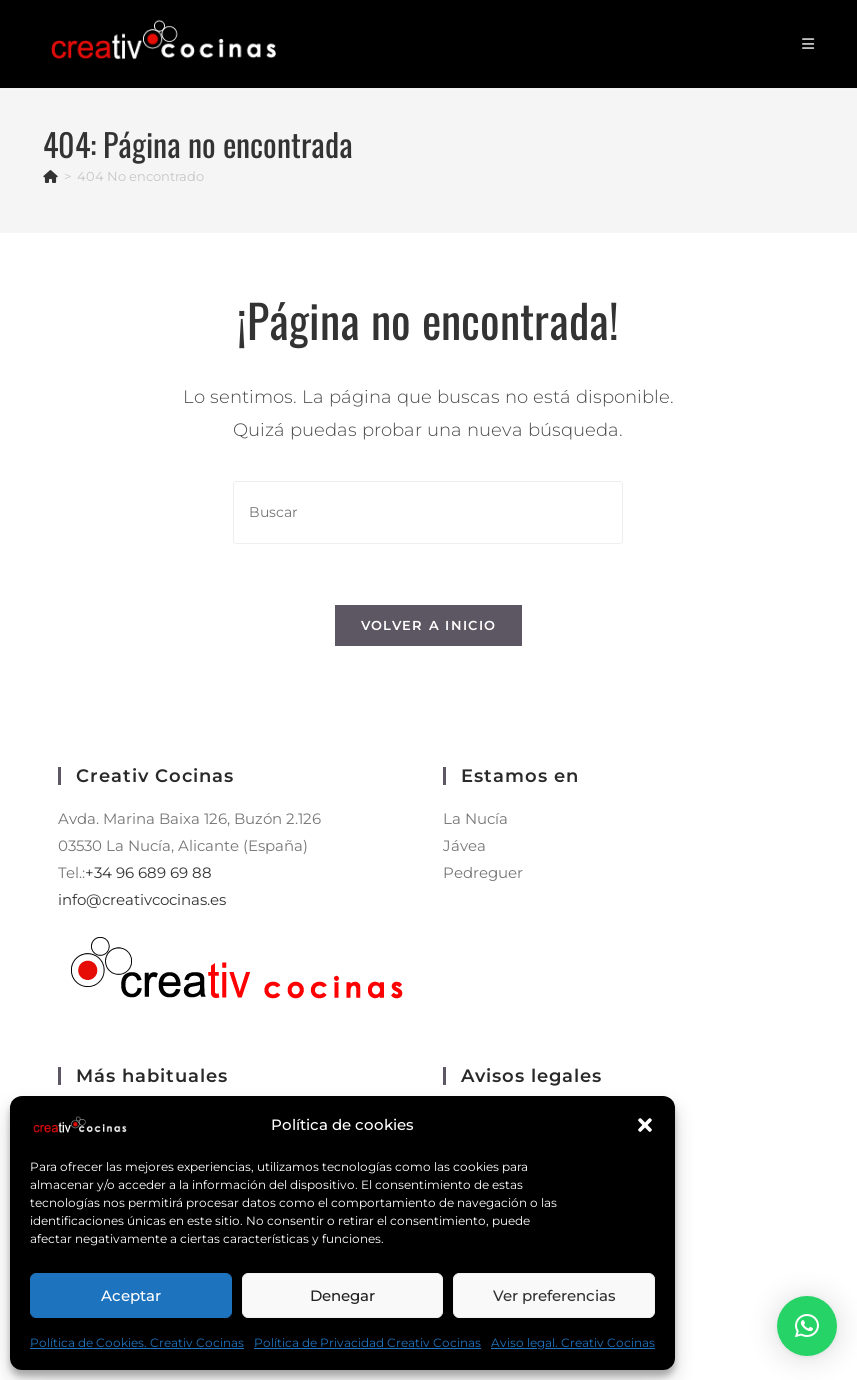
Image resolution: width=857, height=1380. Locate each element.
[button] (645, 1125)
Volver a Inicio (429, 625)
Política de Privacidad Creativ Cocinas (367, 1342)
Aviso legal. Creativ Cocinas (573, 1342)
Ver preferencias (554, 1295)
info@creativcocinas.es (142, 899)
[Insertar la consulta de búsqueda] (428, 512)
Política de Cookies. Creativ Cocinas (137, 1342)
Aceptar (131, 1295)
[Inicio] (50, 176)
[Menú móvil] (808, 44)
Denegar (342, 1295)
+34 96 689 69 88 (148, 872)
